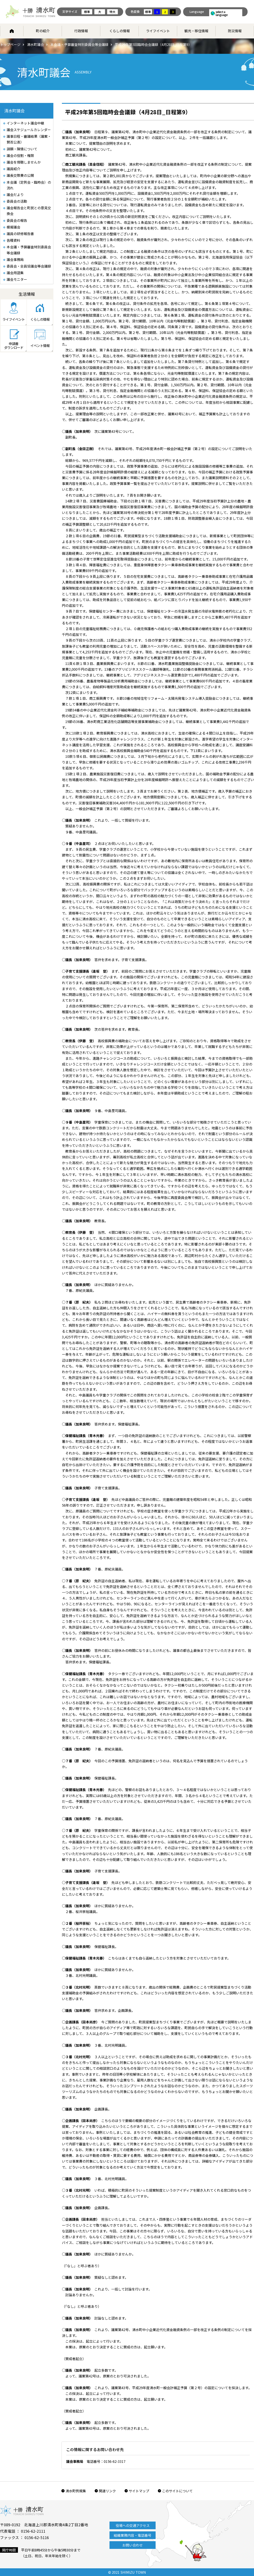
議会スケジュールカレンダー (29, 129)
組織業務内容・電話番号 (132, 2535)
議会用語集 (15, 272)
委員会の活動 (17, 201)
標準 (87, 12)
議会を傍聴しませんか (24, 162)
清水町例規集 (76, 2491)
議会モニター (17, 279)
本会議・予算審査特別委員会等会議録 (79, 44)
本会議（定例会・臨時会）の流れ (29, 185)
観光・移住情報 (196, 30)
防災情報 (235, 30)
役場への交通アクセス (133, 2525)
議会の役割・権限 (20, 155)
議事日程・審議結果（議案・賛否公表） (29, 139)
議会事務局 (15, 259)
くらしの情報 (119, 30)
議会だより (15, 194)
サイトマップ (139, 2491)
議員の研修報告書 (20, 233)
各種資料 (13, 240)
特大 (112, 12)
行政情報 (81, 30)
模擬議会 (13, 227)
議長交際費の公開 (20, 175)
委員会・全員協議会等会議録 (29, 266)
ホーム (11, 30)
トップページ (10, 44)
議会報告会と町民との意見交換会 (29, 210)
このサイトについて (177, 2491)
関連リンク (107, 2491)
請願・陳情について (22, 148)
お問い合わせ (132, 2545)
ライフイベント (158, 30)
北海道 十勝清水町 (30, 11)
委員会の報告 (17, 220)
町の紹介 (43, 30)
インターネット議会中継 (25, 123)
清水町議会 (35, 44)
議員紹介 (13, 168)
